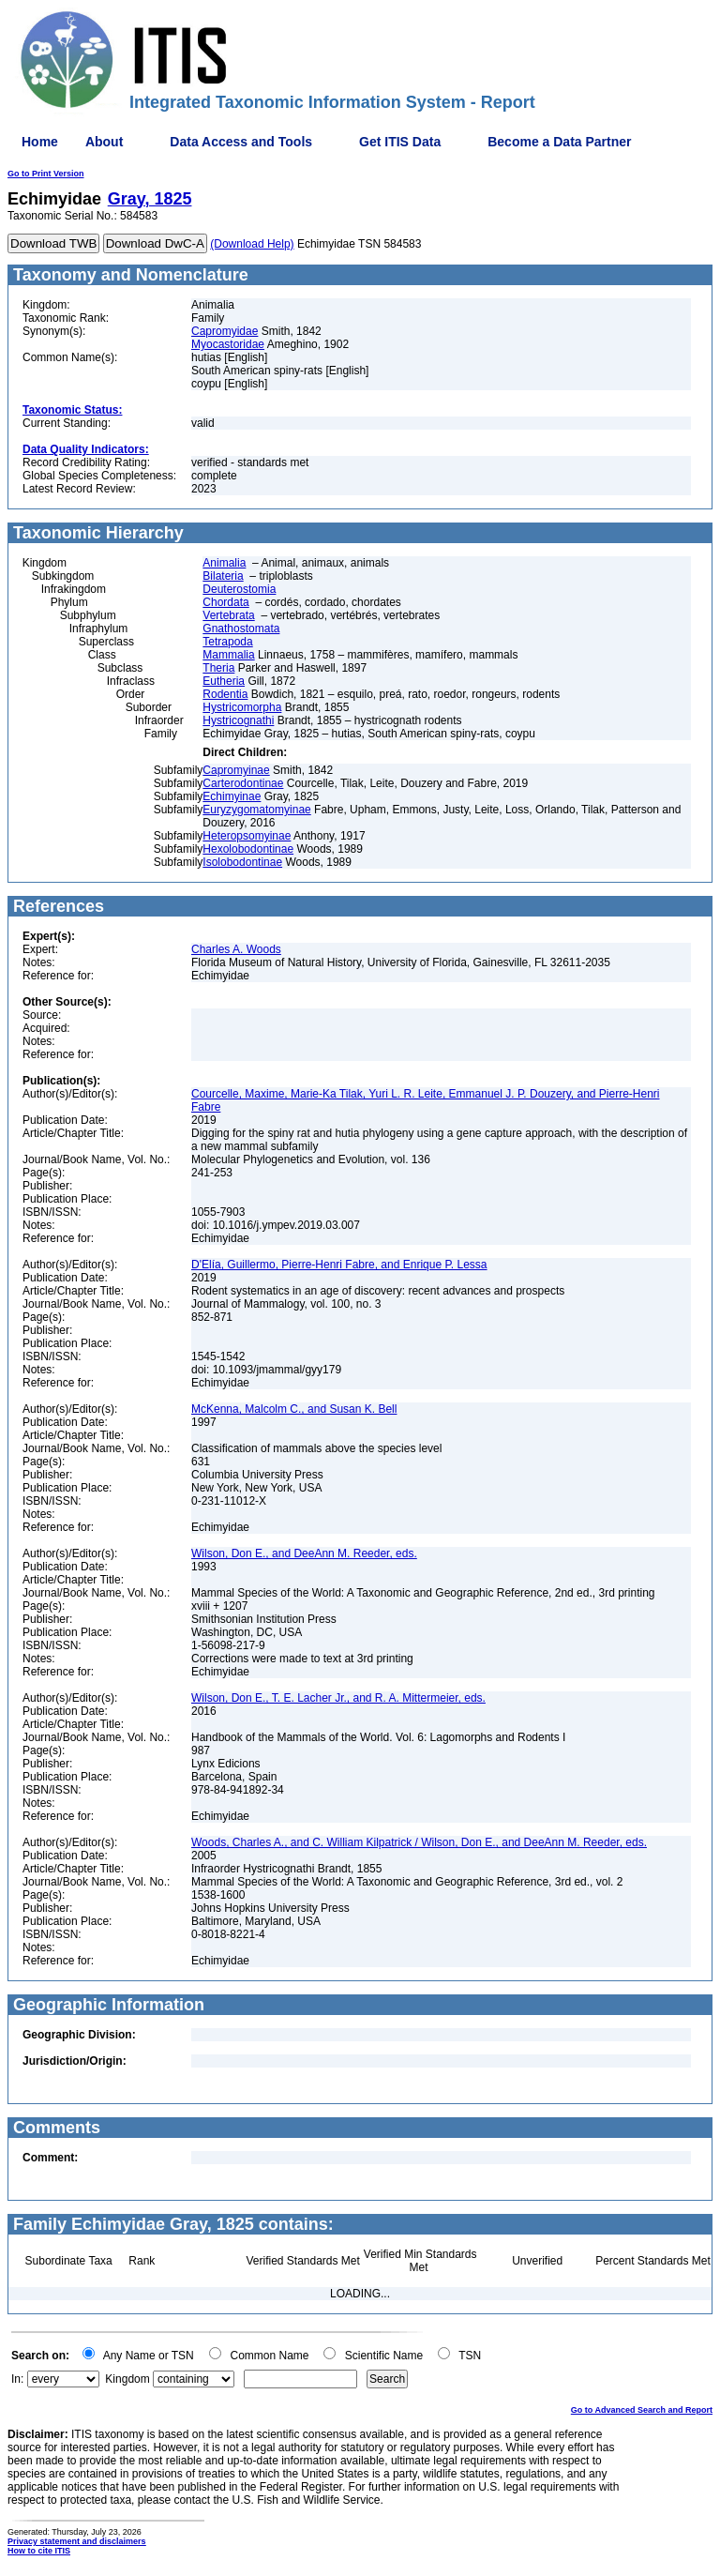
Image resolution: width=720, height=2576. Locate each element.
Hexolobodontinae (247, 849)
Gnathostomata (240, 628)
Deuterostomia (239, 589)
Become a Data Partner (559, 141)
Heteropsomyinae (246, 835)
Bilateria (222, 576)
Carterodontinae (242, 783)
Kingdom (127, 2379)
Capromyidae (224, 331)
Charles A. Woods (236, 949)
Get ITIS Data (400, 141)
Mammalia (228, 654)
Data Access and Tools (241, 141)
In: (17, 2379)
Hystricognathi (238, 720)
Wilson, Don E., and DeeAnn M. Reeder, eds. (304, 1553)
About (104, 141)
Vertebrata (228, 615)
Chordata (225, 602)
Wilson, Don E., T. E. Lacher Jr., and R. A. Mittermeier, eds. (338, 1698)
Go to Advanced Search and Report (641, 2410)
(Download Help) (251, 243)
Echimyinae (231, 796)
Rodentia (225, 694)
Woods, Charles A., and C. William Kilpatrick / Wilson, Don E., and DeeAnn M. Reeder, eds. (419, 1842)
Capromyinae (235, 770)
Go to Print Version (46, 173)
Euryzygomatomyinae (256, 809)
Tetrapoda (227, 641)
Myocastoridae (227, 344)
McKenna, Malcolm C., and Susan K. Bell (294, 1409)
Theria (218, 667)
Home (40, 141)
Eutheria (223, 681)
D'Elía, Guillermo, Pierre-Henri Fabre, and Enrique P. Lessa (339, 1264)
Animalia (224, 562)
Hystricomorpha (241, 707)
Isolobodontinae (242, 862)
